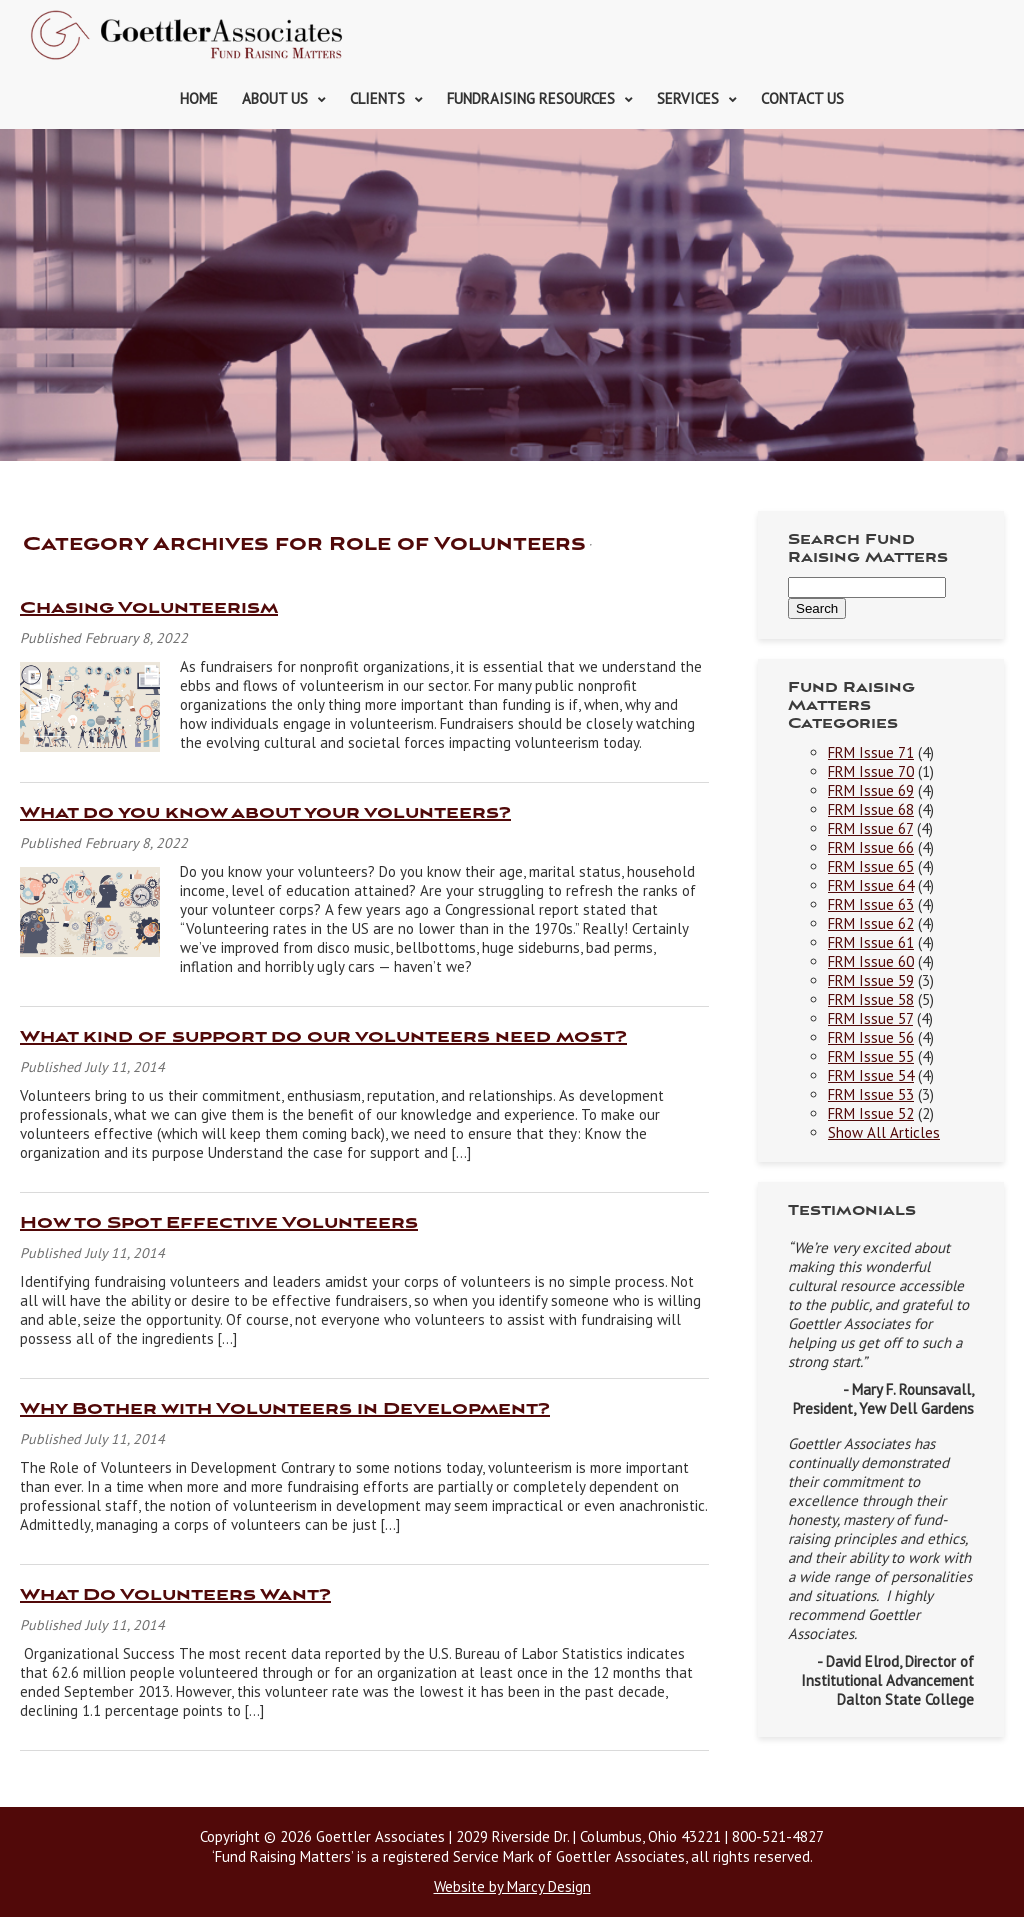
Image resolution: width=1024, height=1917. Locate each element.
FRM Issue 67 (870, 828)
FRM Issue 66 (871, 847)
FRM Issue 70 (871, 771)
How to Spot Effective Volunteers (219, 1223)
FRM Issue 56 (871, 1037)
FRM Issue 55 (871, 1056)
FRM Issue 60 (871, 961)
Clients (377, 98)
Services (688, 98)
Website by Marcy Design (512, 1886)
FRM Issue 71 (871, 752)
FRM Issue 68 (871, 809)
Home (199, 98)
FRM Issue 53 (871, 1094)
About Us (275, 98)
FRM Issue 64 (871, 885)
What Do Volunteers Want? (175, 1595)
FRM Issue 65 (871, 866)
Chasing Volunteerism (149, 608)
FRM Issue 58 (871, 999)
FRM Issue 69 (871, 790)
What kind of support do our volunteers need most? (323, 1037)
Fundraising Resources (531, 98)
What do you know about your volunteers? (265, 813)
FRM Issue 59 (871, 980)
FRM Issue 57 (870, 1018)
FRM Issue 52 (871, 1113)
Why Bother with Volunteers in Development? (285, 1409)
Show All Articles (884, 1132)
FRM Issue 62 (871, 923)
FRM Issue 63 (871, 904)
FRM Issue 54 (871, 1075)
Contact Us (802, 98)
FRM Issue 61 (871, 942)
